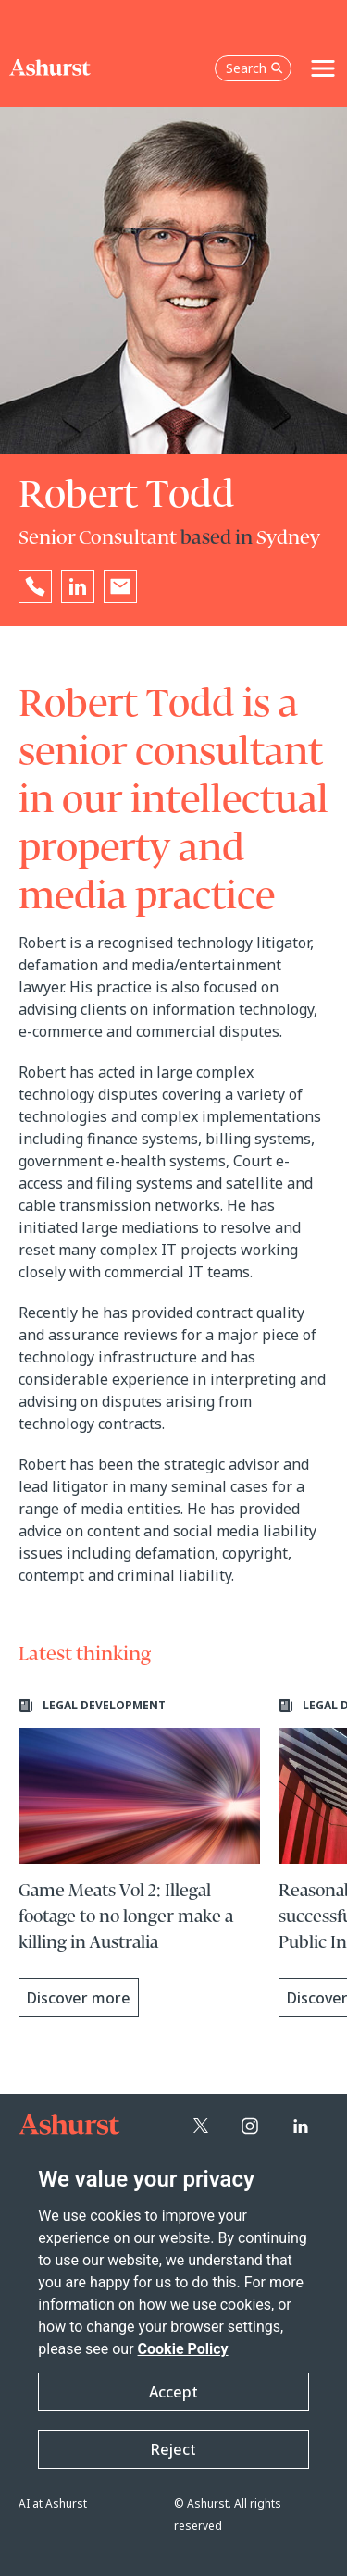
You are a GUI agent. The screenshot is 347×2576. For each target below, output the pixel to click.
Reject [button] (173, 2449)
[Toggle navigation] (323, 68)
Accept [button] (173, 2392)
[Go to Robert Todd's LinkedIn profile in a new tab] (77, 586)
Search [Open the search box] (254, 68)
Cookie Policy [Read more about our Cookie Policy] (183, 2349)
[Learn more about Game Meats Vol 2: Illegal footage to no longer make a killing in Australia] (139, 1857)
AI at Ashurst (53, 2503)
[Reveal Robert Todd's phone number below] (35, 586)
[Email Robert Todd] (120, 586)
